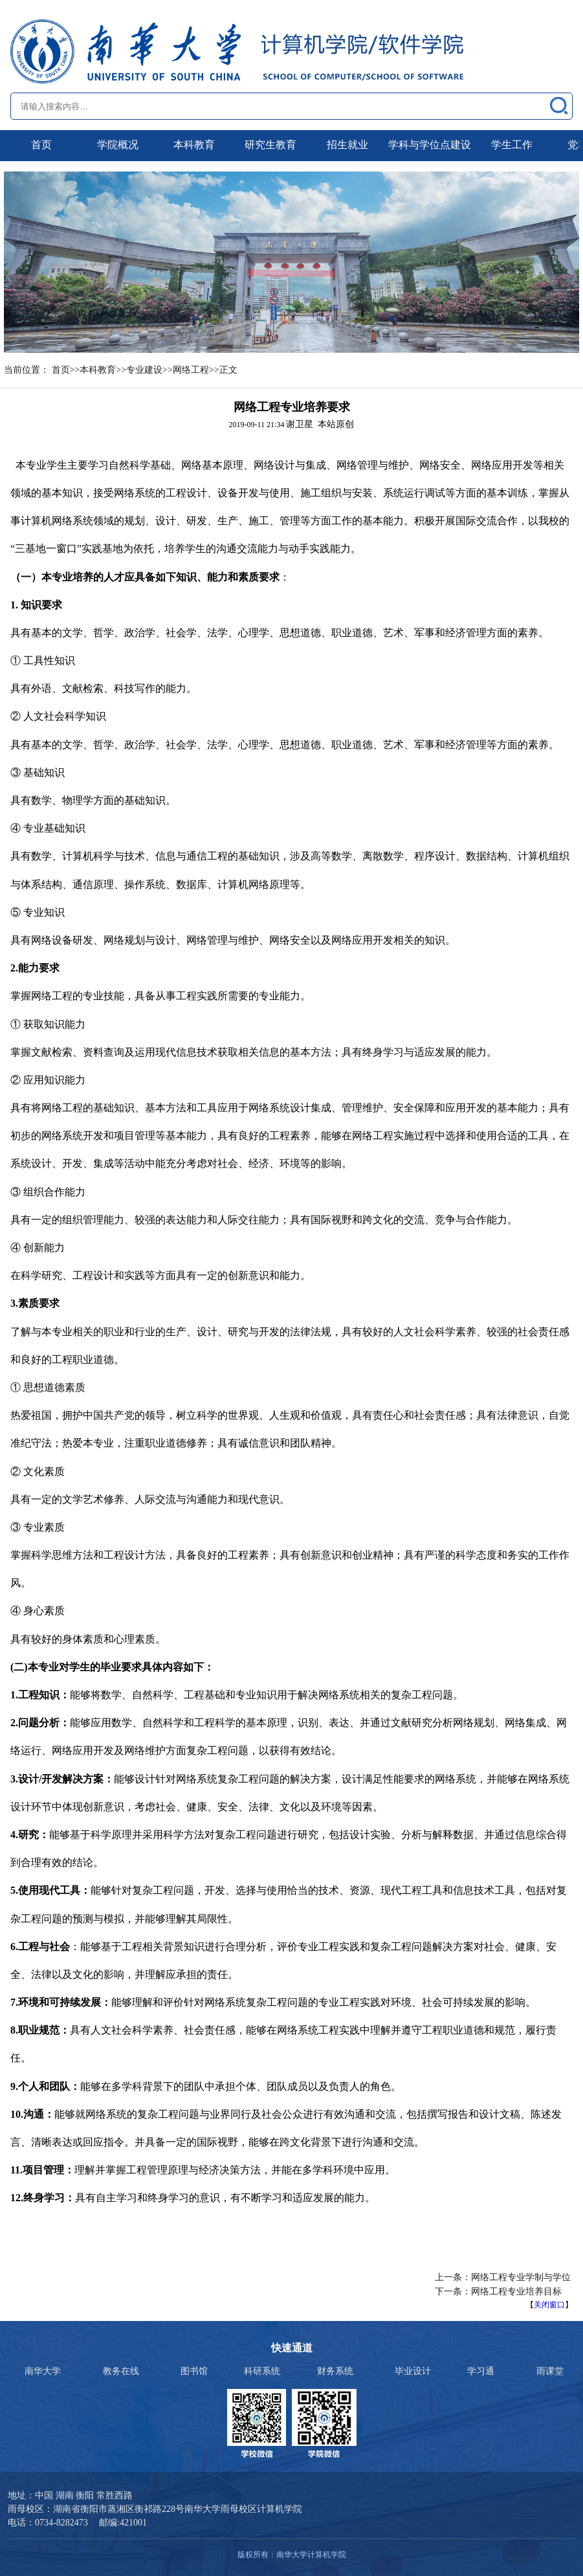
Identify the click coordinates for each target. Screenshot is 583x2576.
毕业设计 (413, 2371)
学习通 (480, 2371)
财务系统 (335, 2371)
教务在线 (121, 2371)
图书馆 (194, 2371)
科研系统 (262, 2371)
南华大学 (43, 2371)
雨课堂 (550, 2371)
